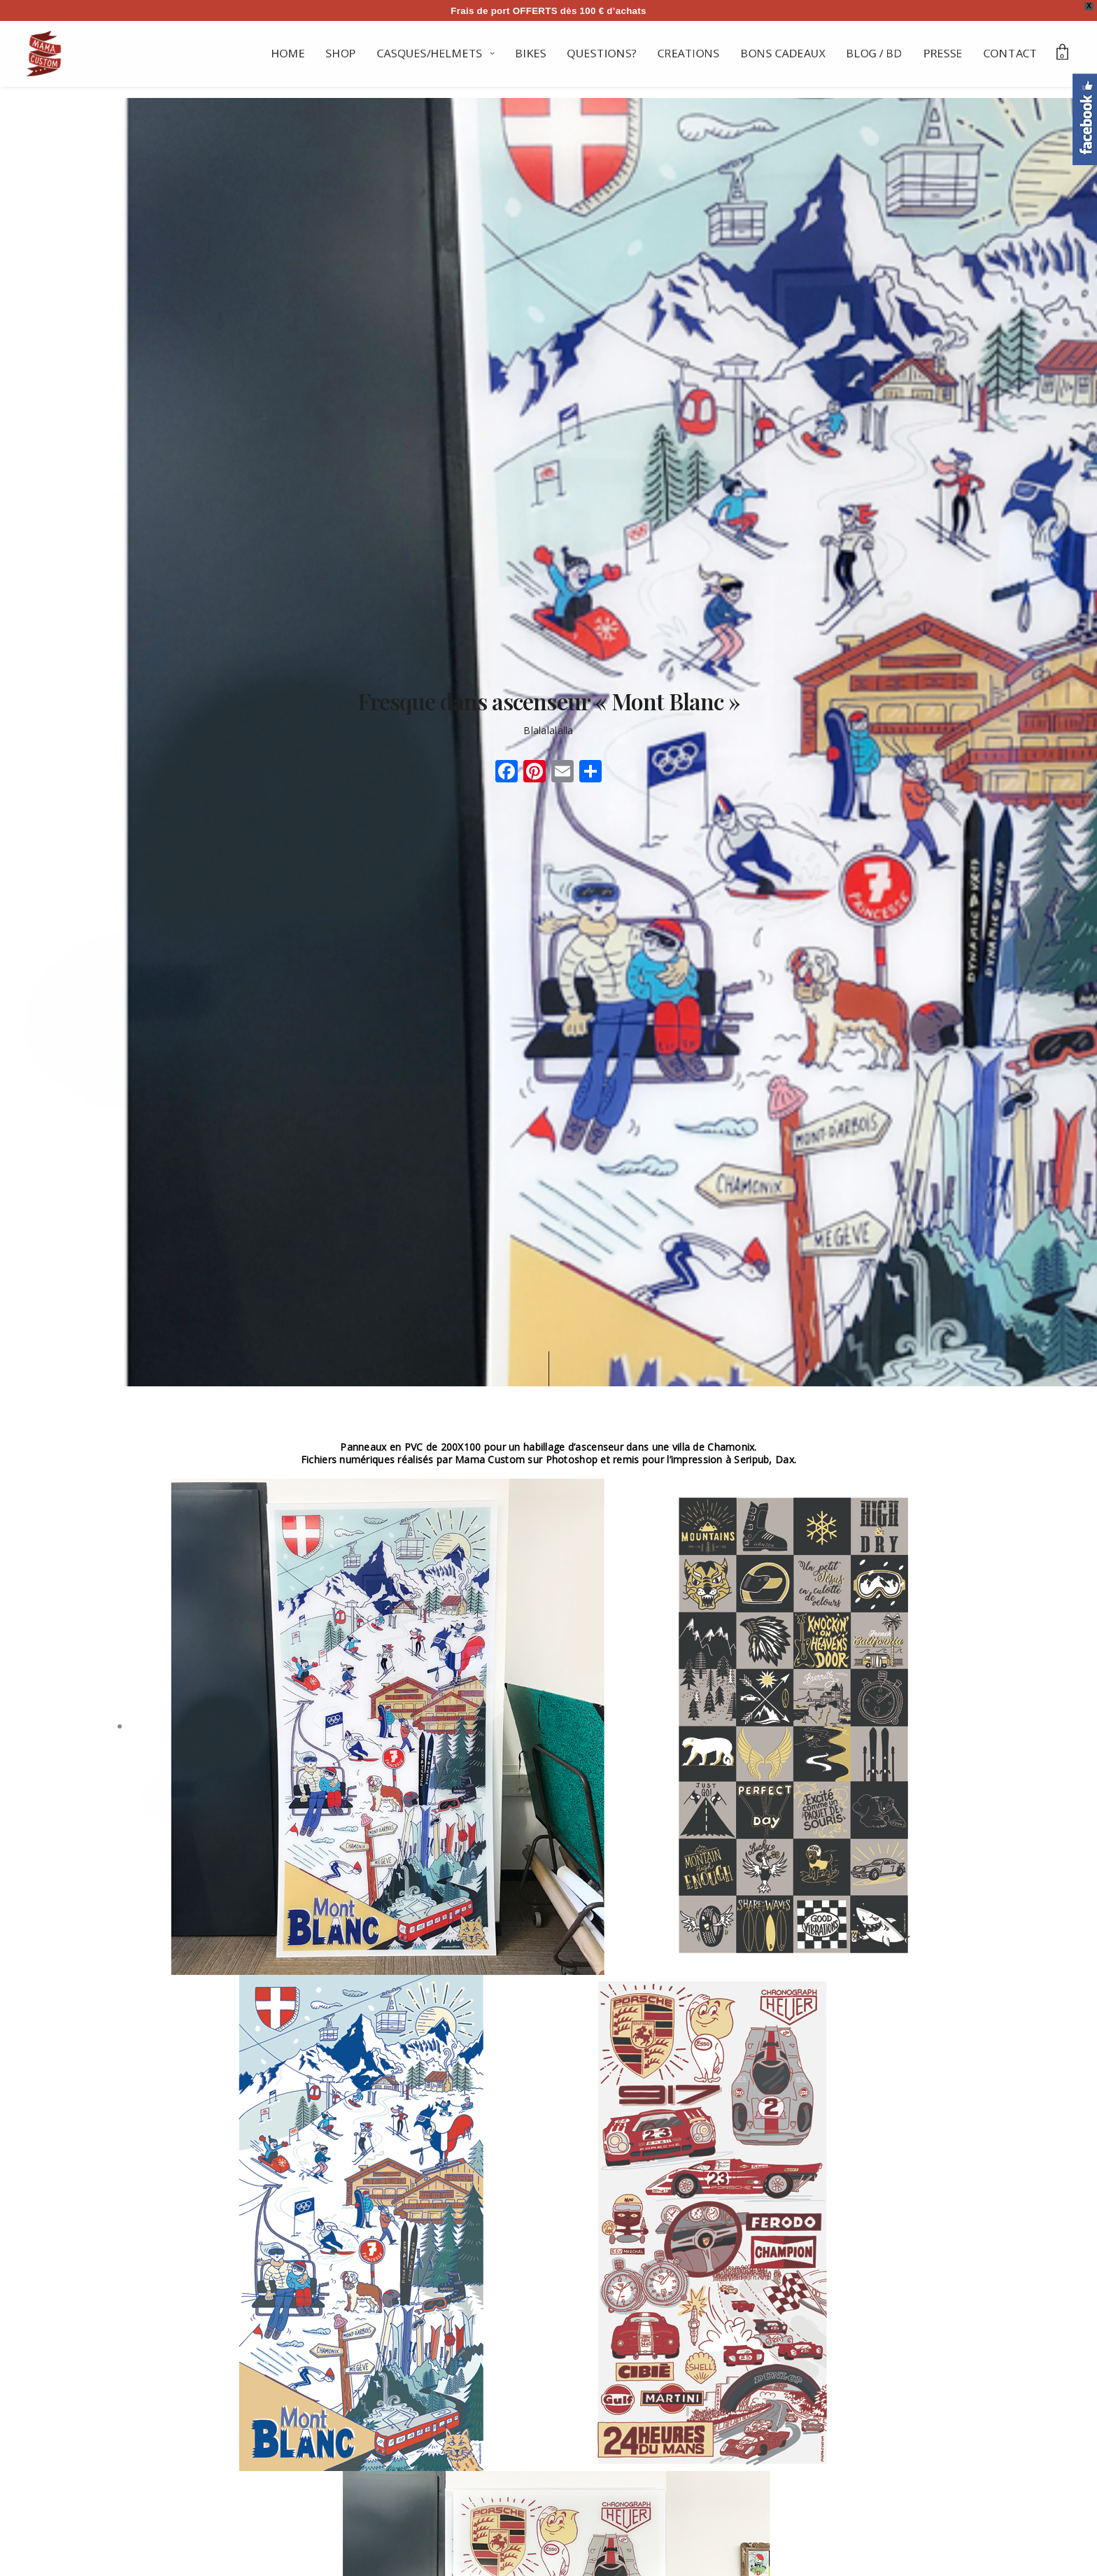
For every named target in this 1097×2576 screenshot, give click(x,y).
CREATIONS (689, 53)
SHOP (341, 53)
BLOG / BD (875, 53)
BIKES (531, 53)
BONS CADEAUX (783, 53)
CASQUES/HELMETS (430, 53)
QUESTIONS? (602, 53)
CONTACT (1011, 53)
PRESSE (943, 53)
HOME (288, 53)
